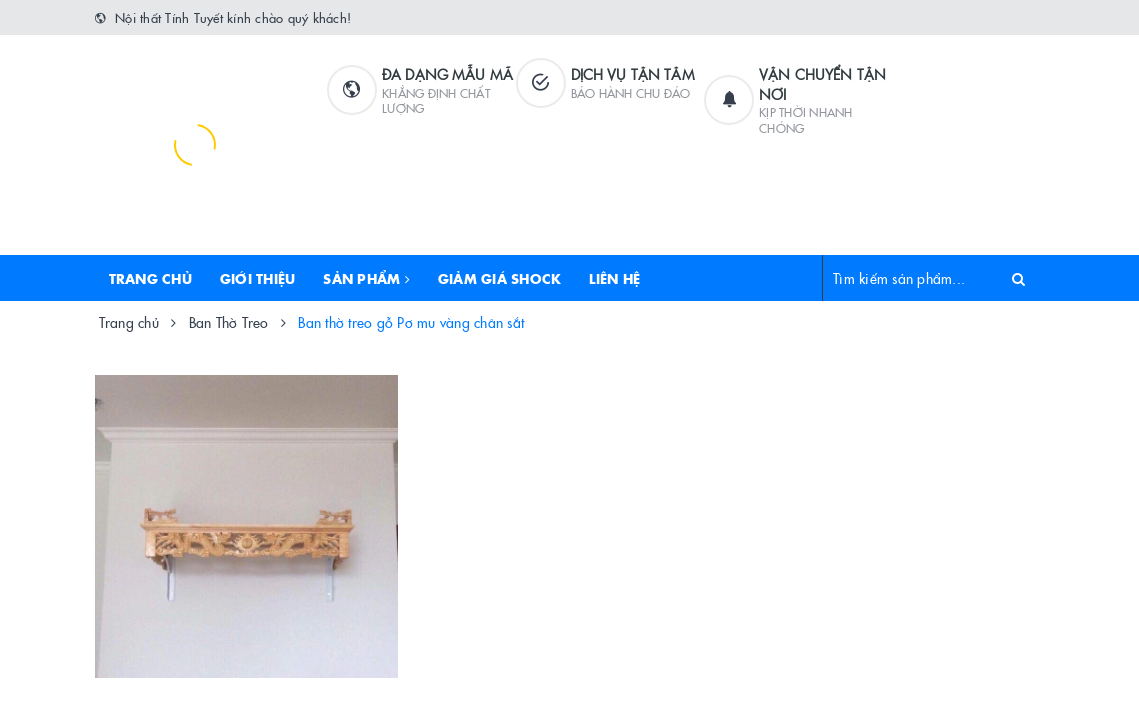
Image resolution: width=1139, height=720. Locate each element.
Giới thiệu (258, 278)
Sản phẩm (366, 278)
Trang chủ (150, 278)
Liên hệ (614, 278)
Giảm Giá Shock (500, 278)
